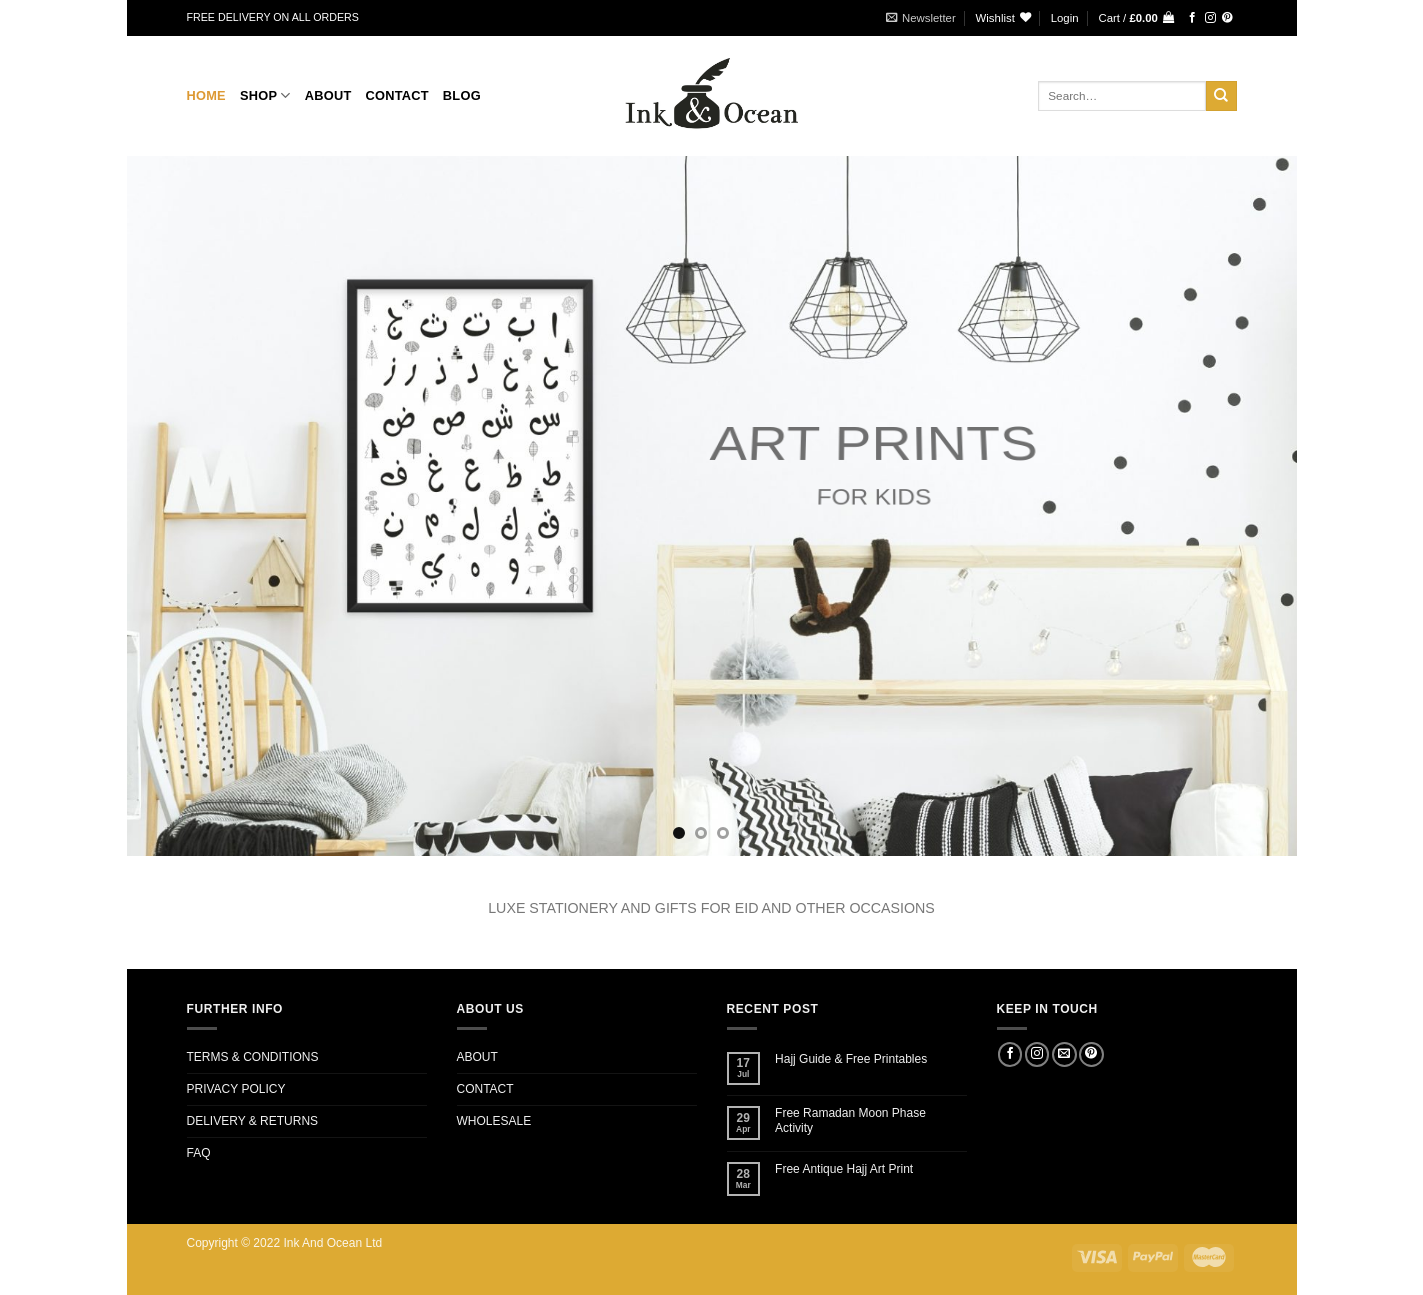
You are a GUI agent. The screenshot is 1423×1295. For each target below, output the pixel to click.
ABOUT (477, 1057)
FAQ (199, 1153)
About (328, 95)
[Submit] (1221, 96)
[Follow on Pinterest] (1227, 18)
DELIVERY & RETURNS (253, 1121)
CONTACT (396, 95)
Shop (265, 95)
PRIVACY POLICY (236, 1089)
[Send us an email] (1064, 1055)
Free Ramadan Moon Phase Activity (850, 1120)
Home (206, 95)
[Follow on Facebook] (1192, 18)
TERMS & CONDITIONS (253, 1057)
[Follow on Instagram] (1210, 18)
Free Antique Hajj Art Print (844, 1169)
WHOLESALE (494, 1121)
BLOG (462, 95)
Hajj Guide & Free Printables (851, 1059)
